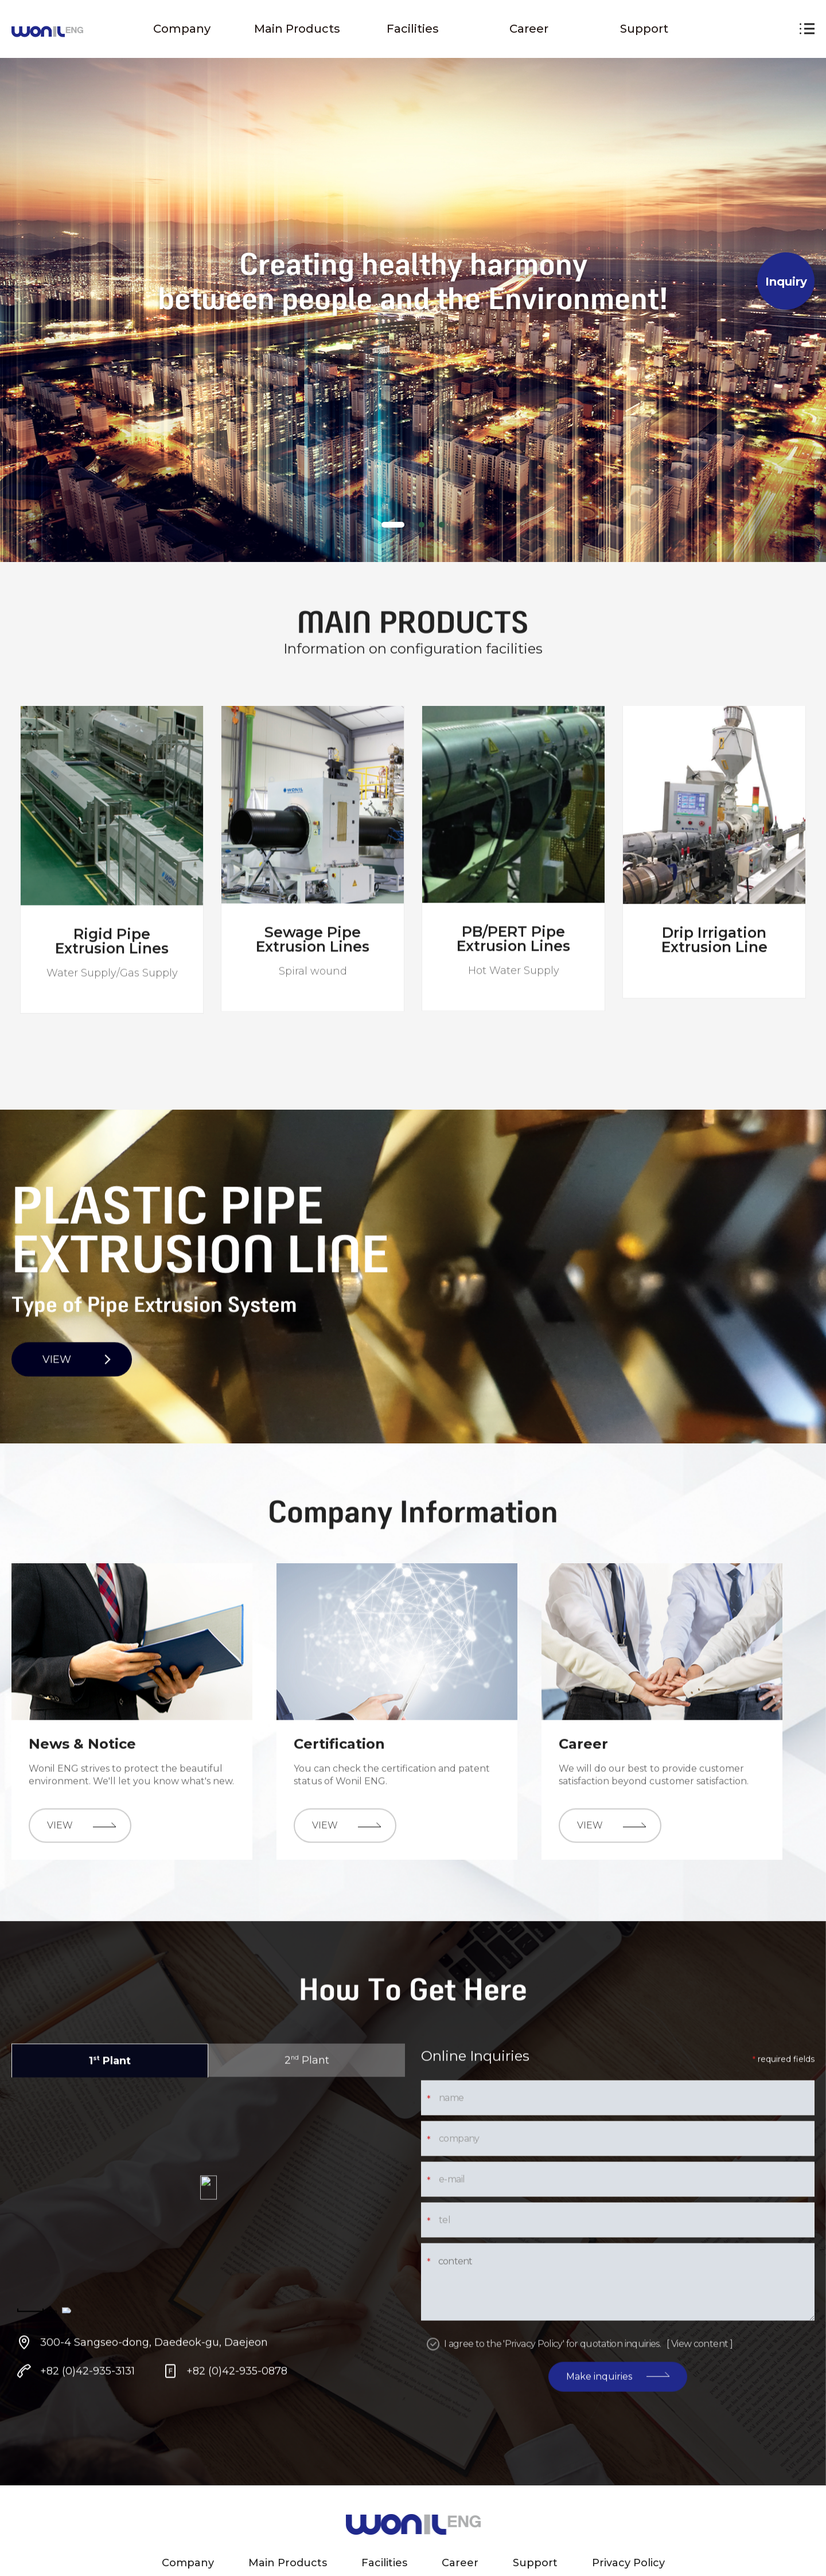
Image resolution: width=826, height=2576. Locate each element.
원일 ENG (47, 32)
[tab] (392, 525)
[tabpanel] (413, 281)
